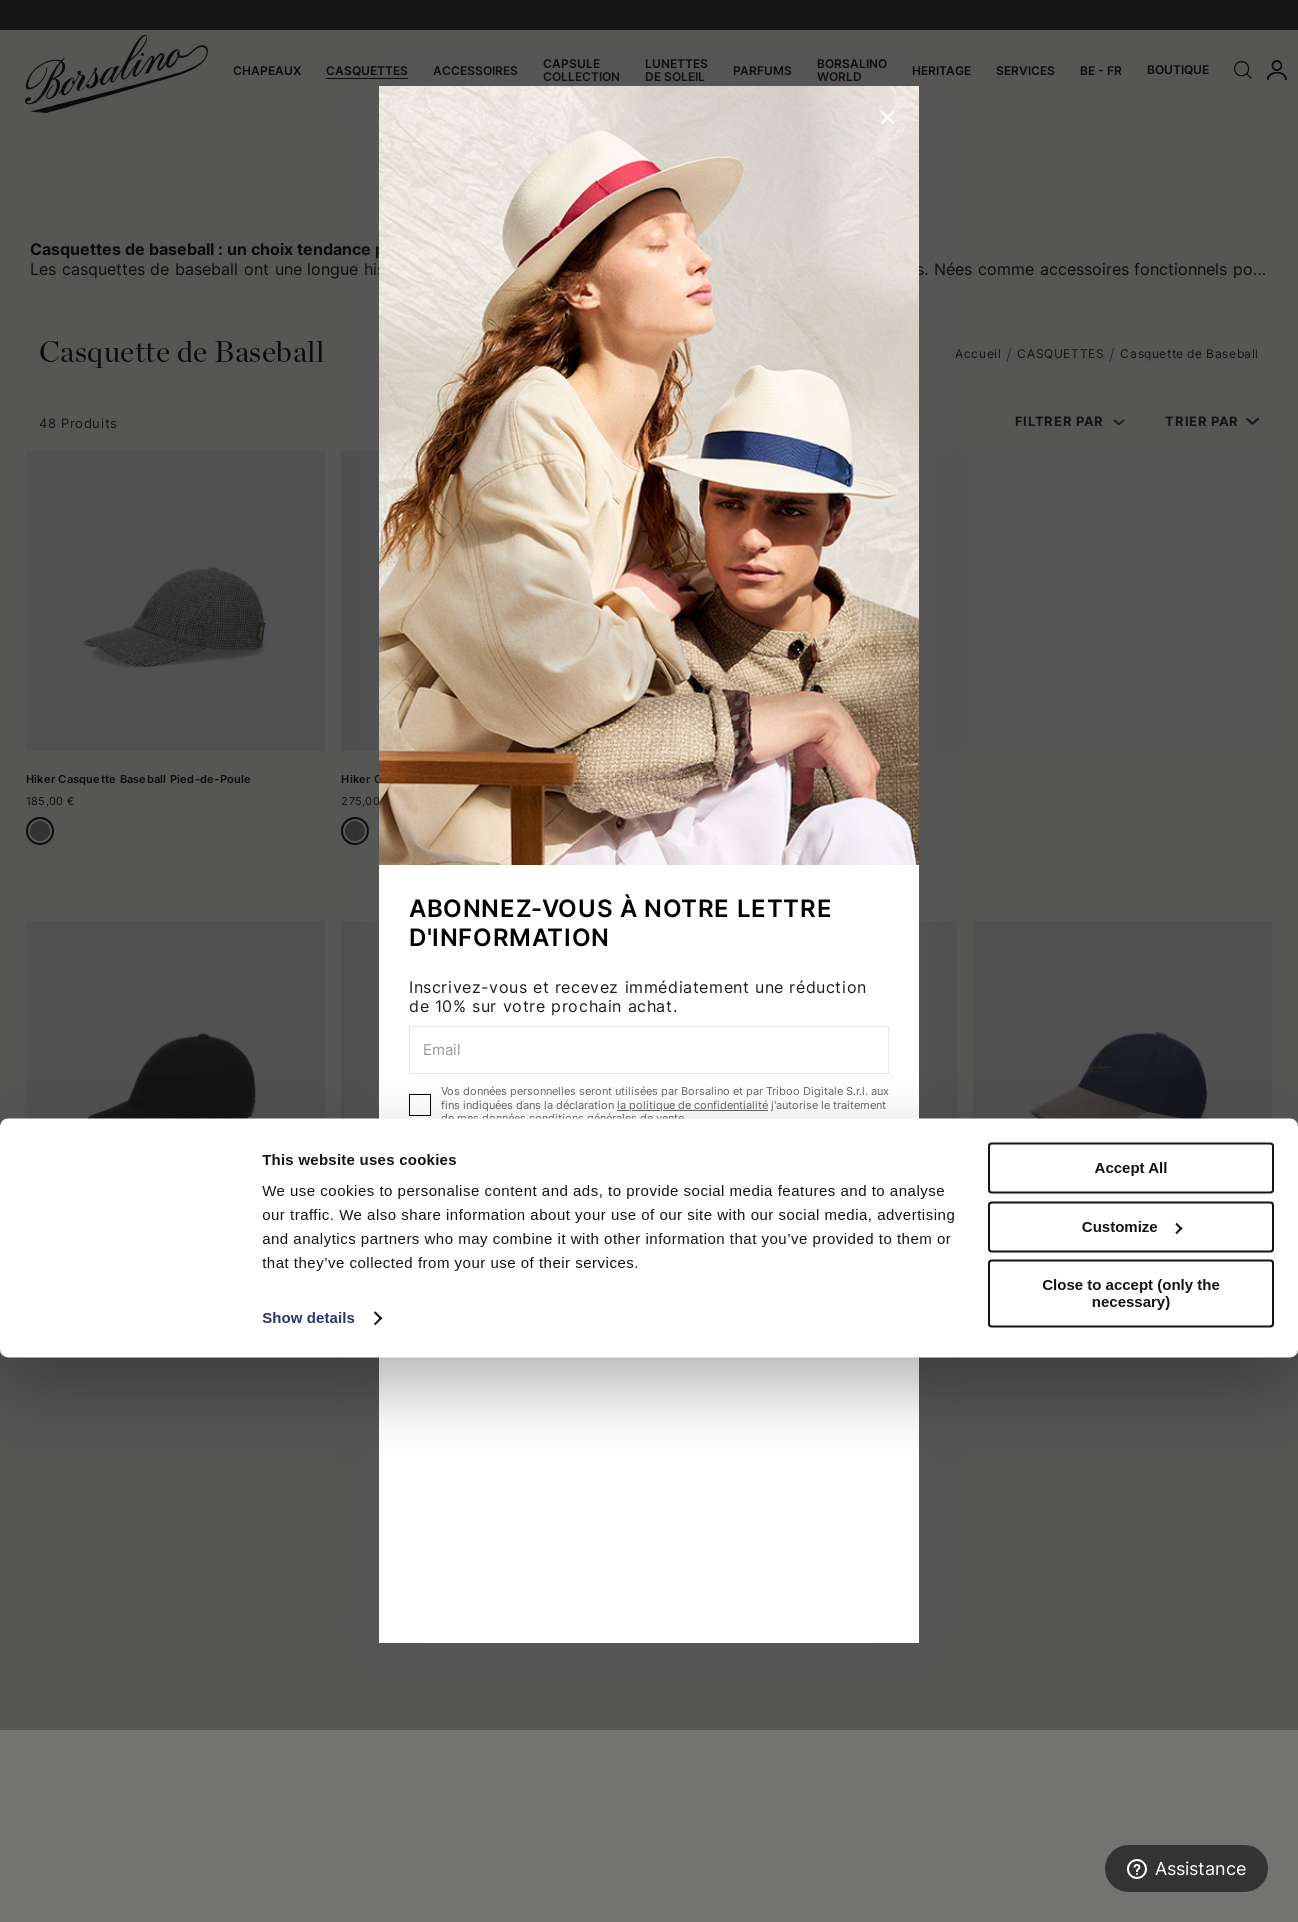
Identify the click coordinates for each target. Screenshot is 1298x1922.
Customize (1132, 1790)
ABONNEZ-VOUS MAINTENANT (649, 1173)
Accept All (1131, 1732)
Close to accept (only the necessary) (1131, 1858)
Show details (308, 1882)
